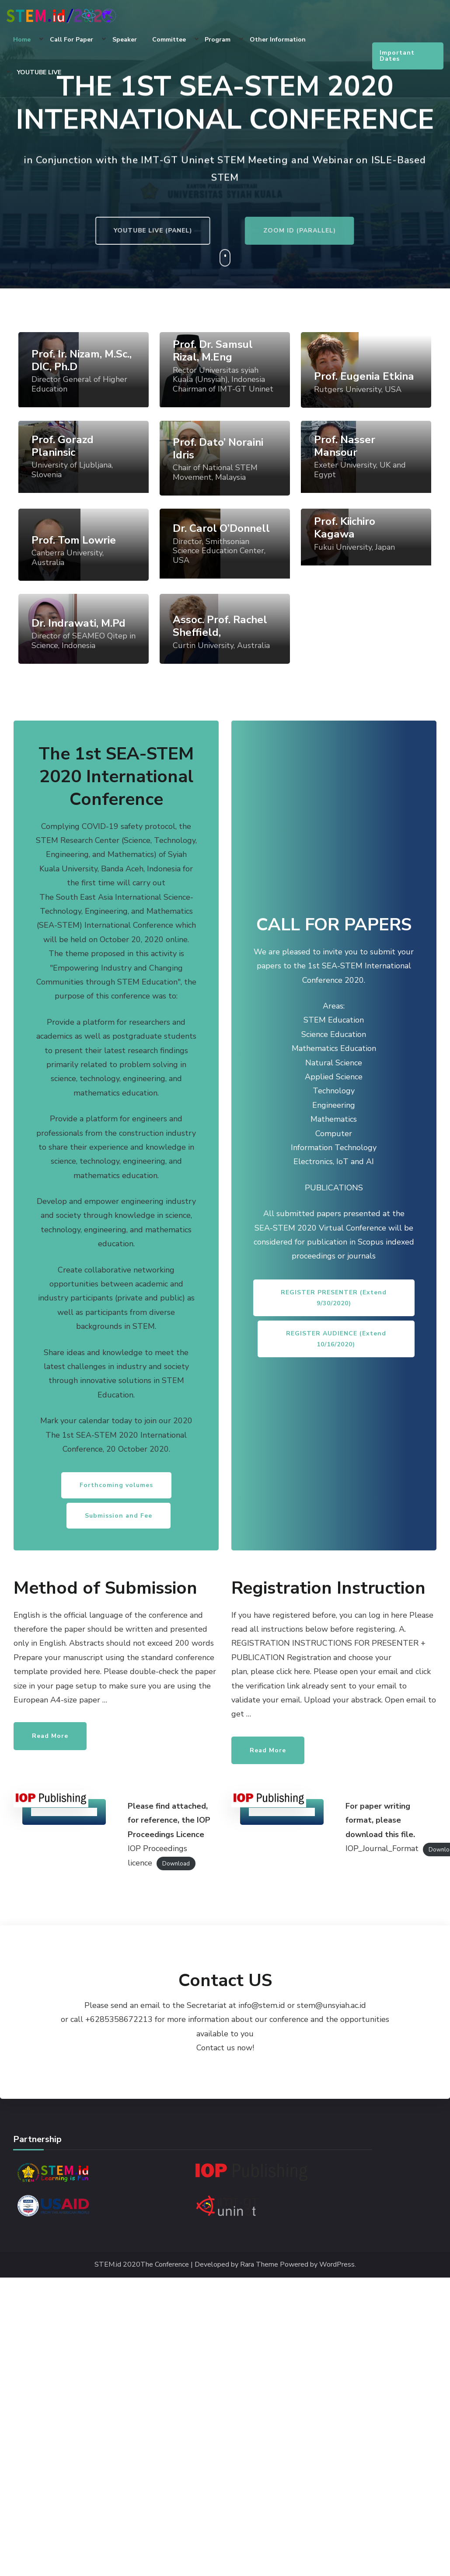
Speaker (124, 39)
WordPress (337, 2265)
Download (176, 1864)
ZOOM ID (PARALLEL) (336, 230)
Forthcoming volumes (116, 1485)
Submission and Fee (118, 1516)
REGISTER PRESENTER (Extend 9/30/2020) (334, 1297)
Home (22, 39)
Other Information (278, 39)
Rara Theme (259, 2265)
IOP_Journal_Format (382, 1848)
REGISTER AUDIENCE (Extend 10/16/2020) (336, 1339)
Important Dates (397, 56)
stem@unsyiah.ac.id (331, 2005)
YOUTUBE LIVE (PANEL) (113, 230)
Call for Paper (71, 39)
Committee (169, 39)
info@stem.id (261, 2005)
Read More (50, 1736)
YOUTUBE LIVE (39, 72)
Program (217, 39)
